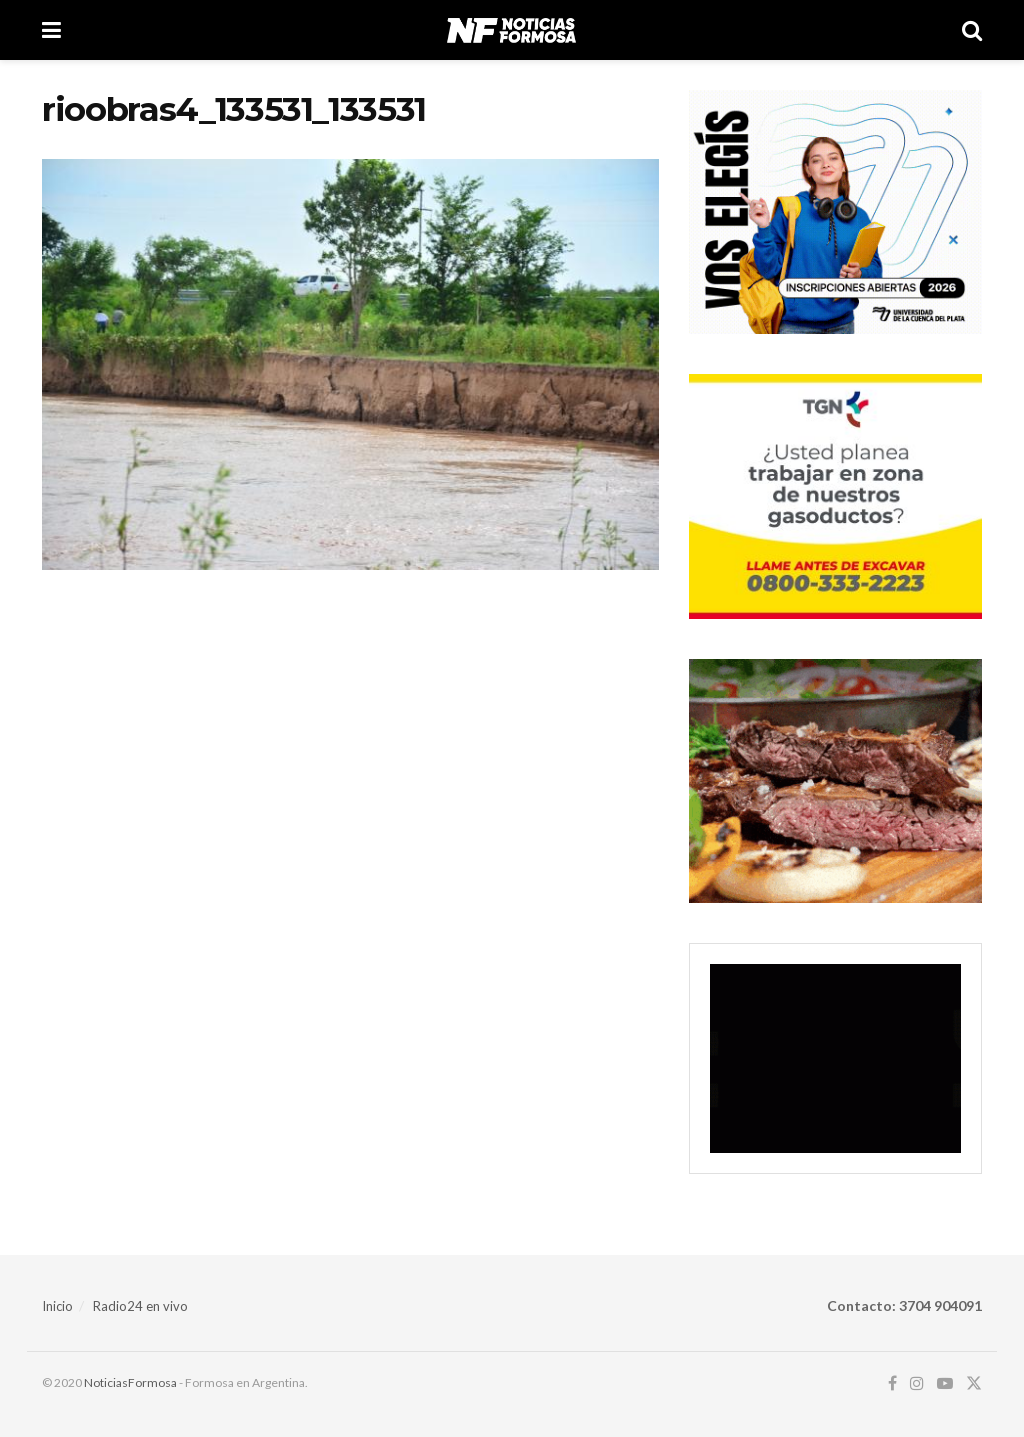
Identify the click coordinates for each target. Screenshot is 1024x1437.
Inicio (57, 1306)
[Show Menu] (51, 30)
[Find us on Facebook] (892, 1383)
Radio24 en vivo (140, 1306)
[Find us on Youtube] (945, 1383)
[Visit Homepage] (511, 30)
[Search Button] (972, 30)
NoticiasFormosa (130, 1382)
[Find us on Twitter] (974, 1383)
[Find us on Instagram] (917, 1383)
